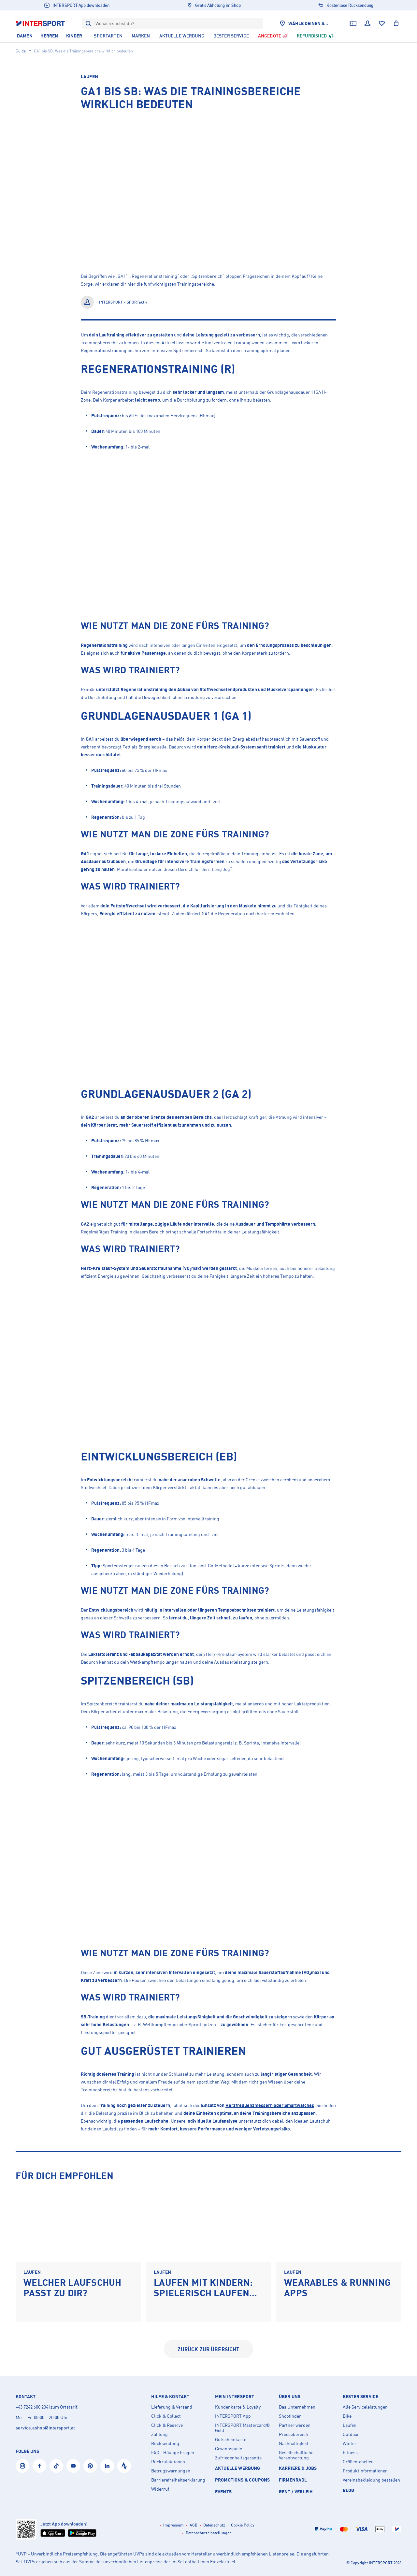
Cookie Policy (242, 2525)
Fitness (350, 2452)
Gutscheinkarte (230, 2439)
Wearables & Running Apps (337, 2287)
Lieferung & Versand (171, 2407)
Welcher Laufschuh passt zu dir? (72, 2287)
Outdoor (351, 2434)
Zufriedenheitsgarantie (238, 2457)
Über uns (289, 2396)
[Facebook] (39, 2466)
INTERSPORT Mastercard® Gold (242, 2428)
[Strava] (124, 2466)
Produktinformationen (365, 2470)
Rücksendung (165, 2443)
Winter (349, 2443)
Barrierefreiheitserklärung (178, 2480)
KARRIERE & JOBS (298, 2468)
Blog (348, 2490)
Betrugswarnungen (170, 2470)
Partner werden (294, 2425)
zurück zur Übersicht (208, 2349)
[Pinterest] (90, 2466)
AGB (193, 2525)
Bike (347, 2416)
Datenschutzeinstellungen (209, 2532)
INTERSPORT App (233, 2416)
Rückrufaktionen (168, 2461)
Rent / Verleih (296, 2491)
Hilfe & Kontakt (170, 2396)
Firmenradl (293, 2480)
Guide (21, 51)
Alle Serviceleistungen (365, 2407)
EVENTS (223, 2491)
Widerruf (160, 2489)
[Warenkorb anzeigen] (396, 23)
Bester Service (360, 2396)
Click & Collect (166, 2416)
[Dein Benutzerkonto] (367, 23)
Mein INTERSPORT (234, 2396)
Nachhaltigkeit (294, 2443)
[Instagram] (22, 2466)
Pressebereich (293, 2434)
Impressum (173, 2525)
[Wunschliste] (382, 23)
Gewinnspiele (228, 2448)
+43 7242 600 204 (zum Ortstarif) (47, 2407)
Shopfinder (290, 2416)
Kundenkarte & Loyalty (238, 2407)
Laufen (89, 76)
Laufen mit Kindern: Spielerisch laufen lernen (203, 2293)
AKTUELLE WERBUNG (237, 2468)
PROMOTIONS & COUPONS (242, 2480)
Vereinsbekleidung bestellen (371, 2480)
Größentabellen (358, 2461)
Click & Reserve (167, 2425)
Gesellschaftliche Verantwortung (296, 2455)
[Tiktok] (56, 2466)
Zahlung (159, 2434)
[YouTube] (73, 2466)
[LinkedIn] (107, 2466)
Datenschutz (214, 2525)
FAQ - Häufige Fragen (172, 2452)
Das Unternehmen (297, 2407)
